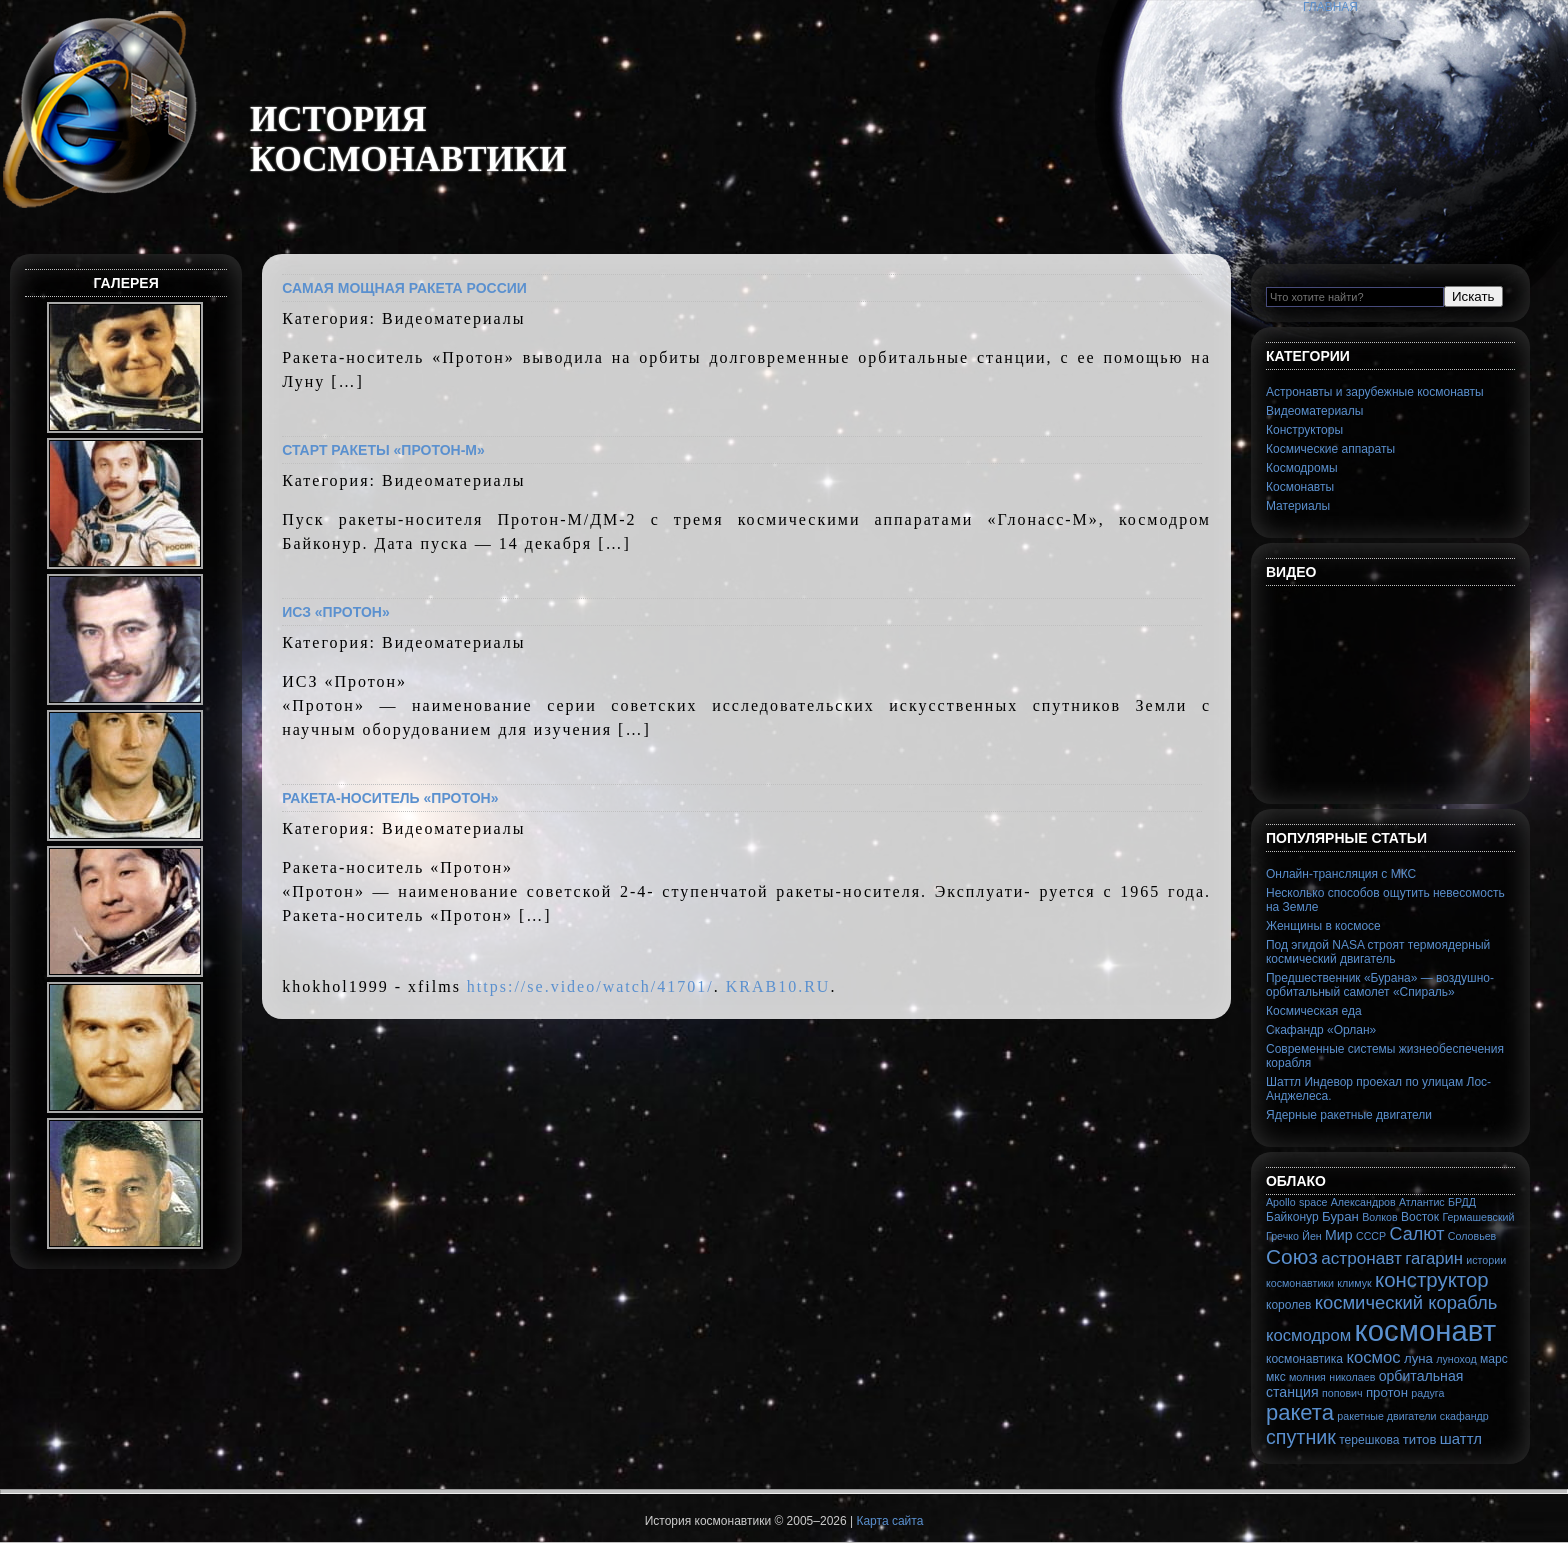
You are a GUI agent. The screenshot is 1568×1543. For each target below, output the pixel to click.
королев (1288, 1305)
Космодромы (1302, 468)
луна (1418, 1358)
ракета (1300, 1412)
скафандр (1464, 1416)
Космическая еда (1314, 1011)
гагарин (1434, 1258)
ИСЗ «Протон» (336, 612)
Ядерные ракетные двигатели (1349, 1115)
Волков (1379, 1217)
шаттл (1461, 1438)
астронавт (1361, 1258)
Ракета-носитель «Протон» (390, 798)
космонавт (1426, 1330)
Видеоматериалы (1314, 411)
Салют (1417, 1234)
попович (1342, 1393)
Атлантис (1422, 1202)
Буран (1340, 1216)
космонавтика (1304, 1359)
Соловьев (1472, 1236)
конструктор (1432, 1280)
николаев (1352, 1377)
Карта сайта (889, 1521)
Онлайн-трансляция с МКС (1341, 874)
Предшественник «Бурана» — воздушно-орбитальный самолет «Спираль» (1380, 985)
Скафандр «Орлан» (1321, 1030)
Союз (1292, 1256)
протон (1387, 1392)
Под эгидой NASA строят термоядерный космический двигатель (1378, 952)
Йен (1311, 1236)
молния (1307, 1377)
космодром (1308, 1335)
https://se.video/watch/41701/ (590, 986)
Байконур (1292, 1217)
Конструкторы (1304, 430)
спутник (1301, 1437)
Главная (1330, 7)
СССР (1371, 1236)
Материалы (1298, 506)
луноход (1456, 1359)
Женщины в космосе (1323, 926)
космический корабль (1406, 1302)
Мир (1339, 1235)
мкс (1276, 1377)
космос (1373, 1357)
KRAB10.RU (778, 986)
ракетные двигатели (1386, 1416)
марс (1494, 1359)
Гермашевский (1478, 1217)
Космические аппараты (1330, 449)
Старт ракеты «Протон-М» (383, 450)
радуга (1427, 1393)
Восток (1420, 1217)
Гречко (1282, 1236)
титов (1420, 1439)
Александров (1363, 1202)
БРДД (1462, 1202)
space (1313, 1202)
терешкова (1369, 1440)
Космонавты (1300, 487)
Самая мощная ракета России (404, 288)
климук (1354, 1283)
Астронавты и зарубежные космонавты (1375, 392)
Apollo (1281, 1202)
